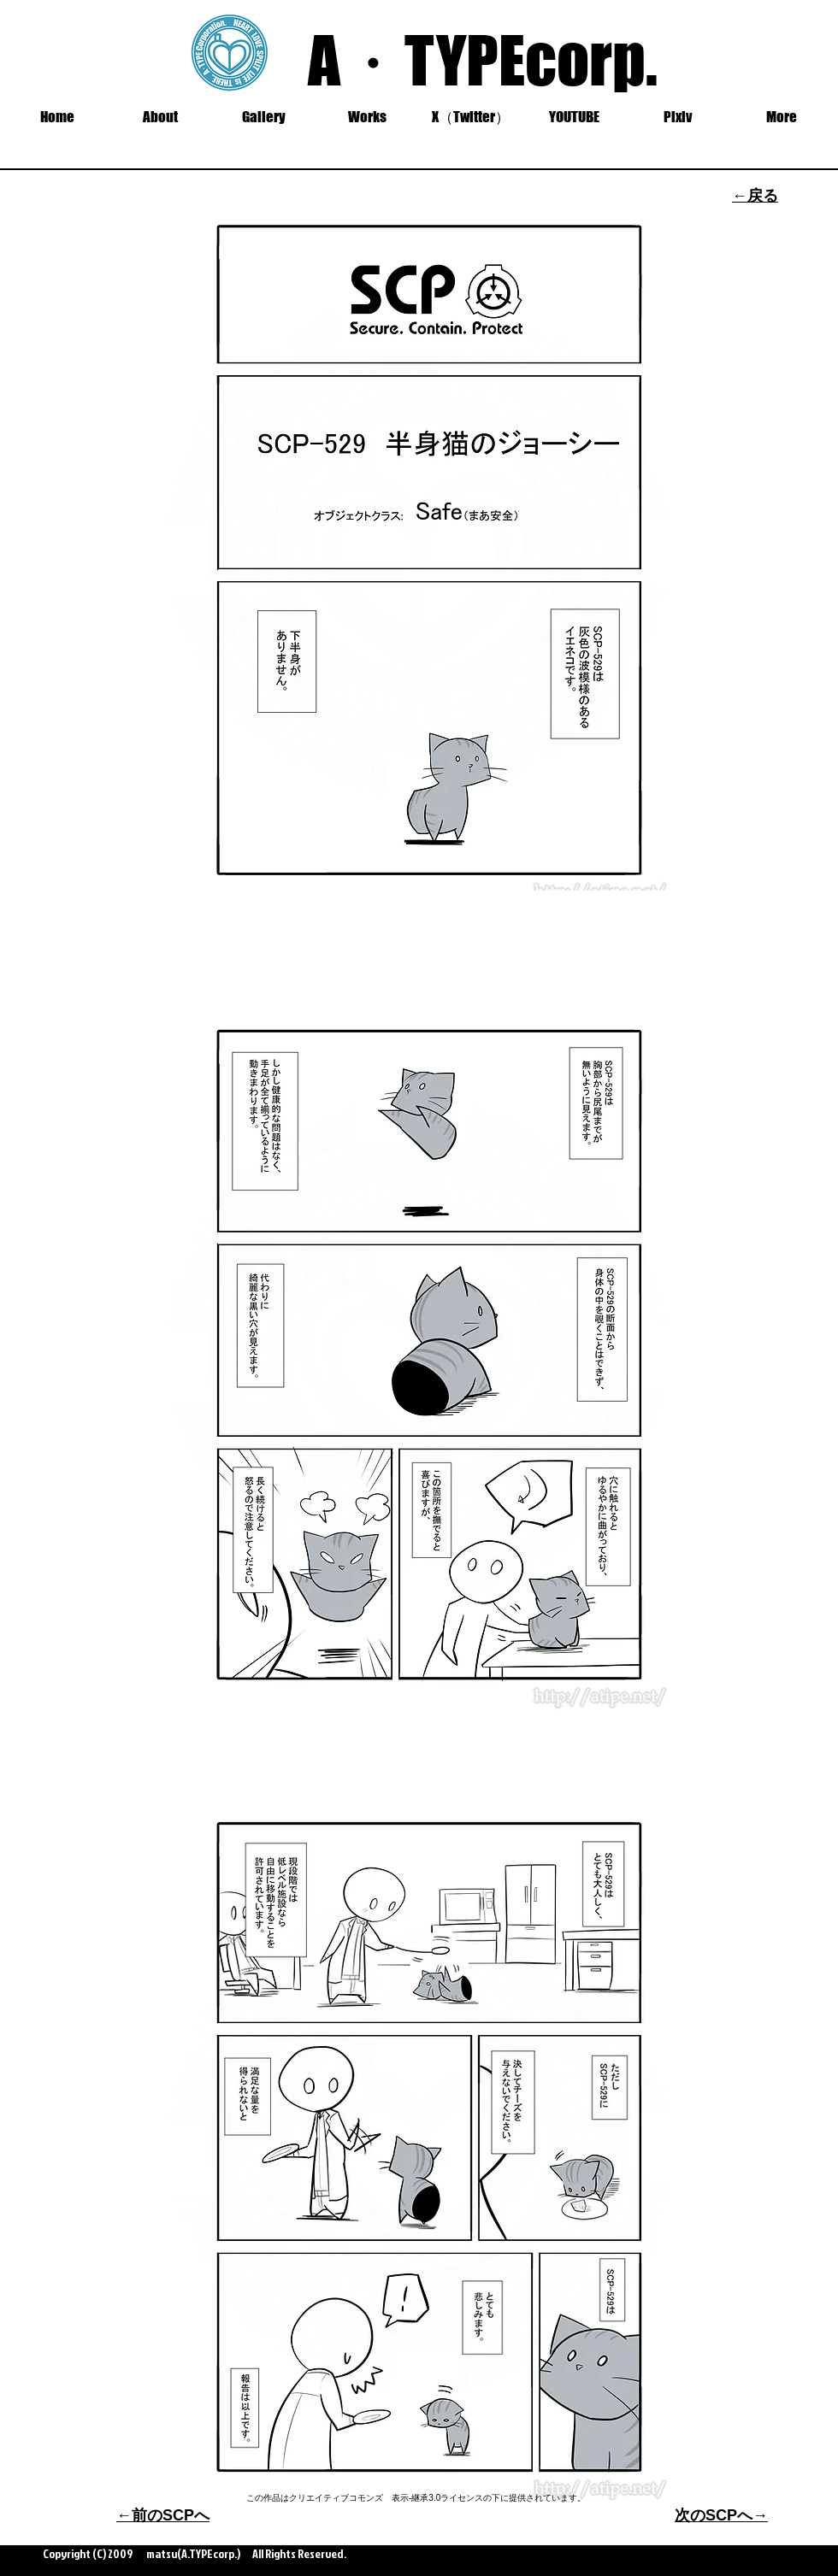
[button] (264, 117)
